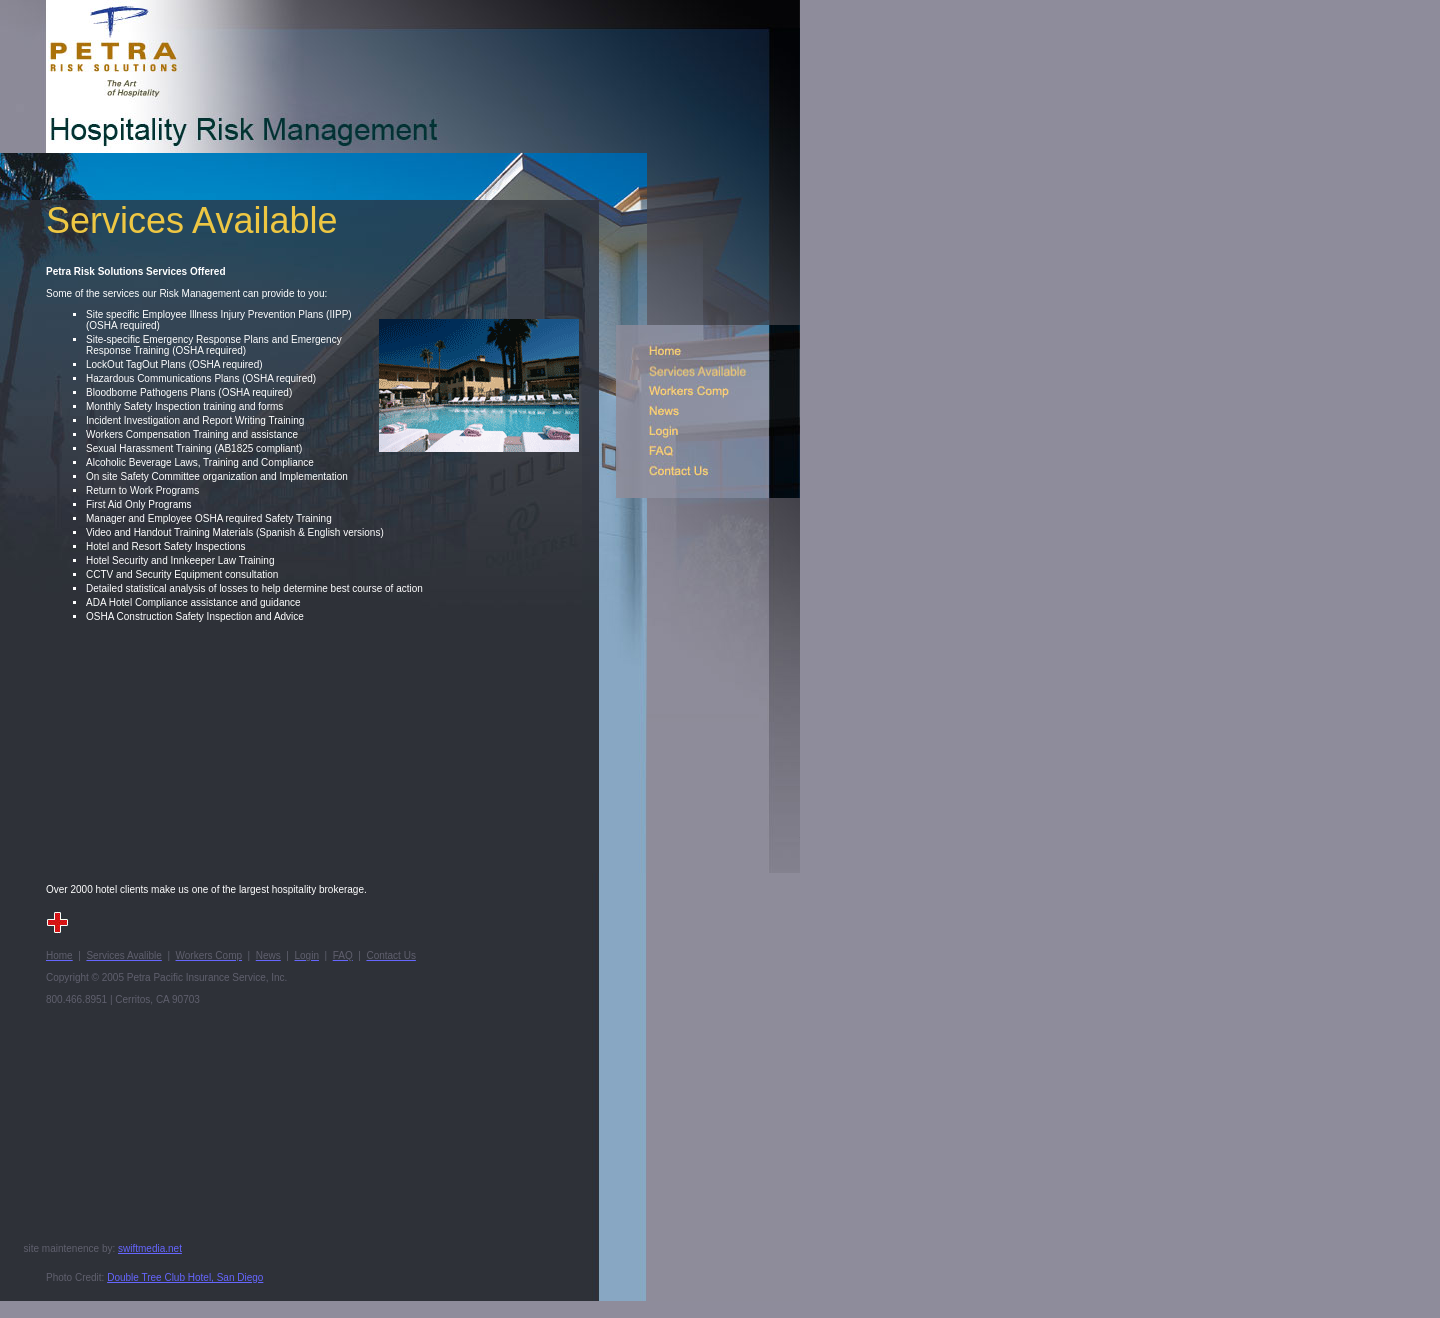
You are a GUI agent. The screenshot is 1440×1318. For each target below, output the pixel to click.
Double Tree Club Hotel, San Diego (185, 1277)
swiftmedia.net (150, 1248)
